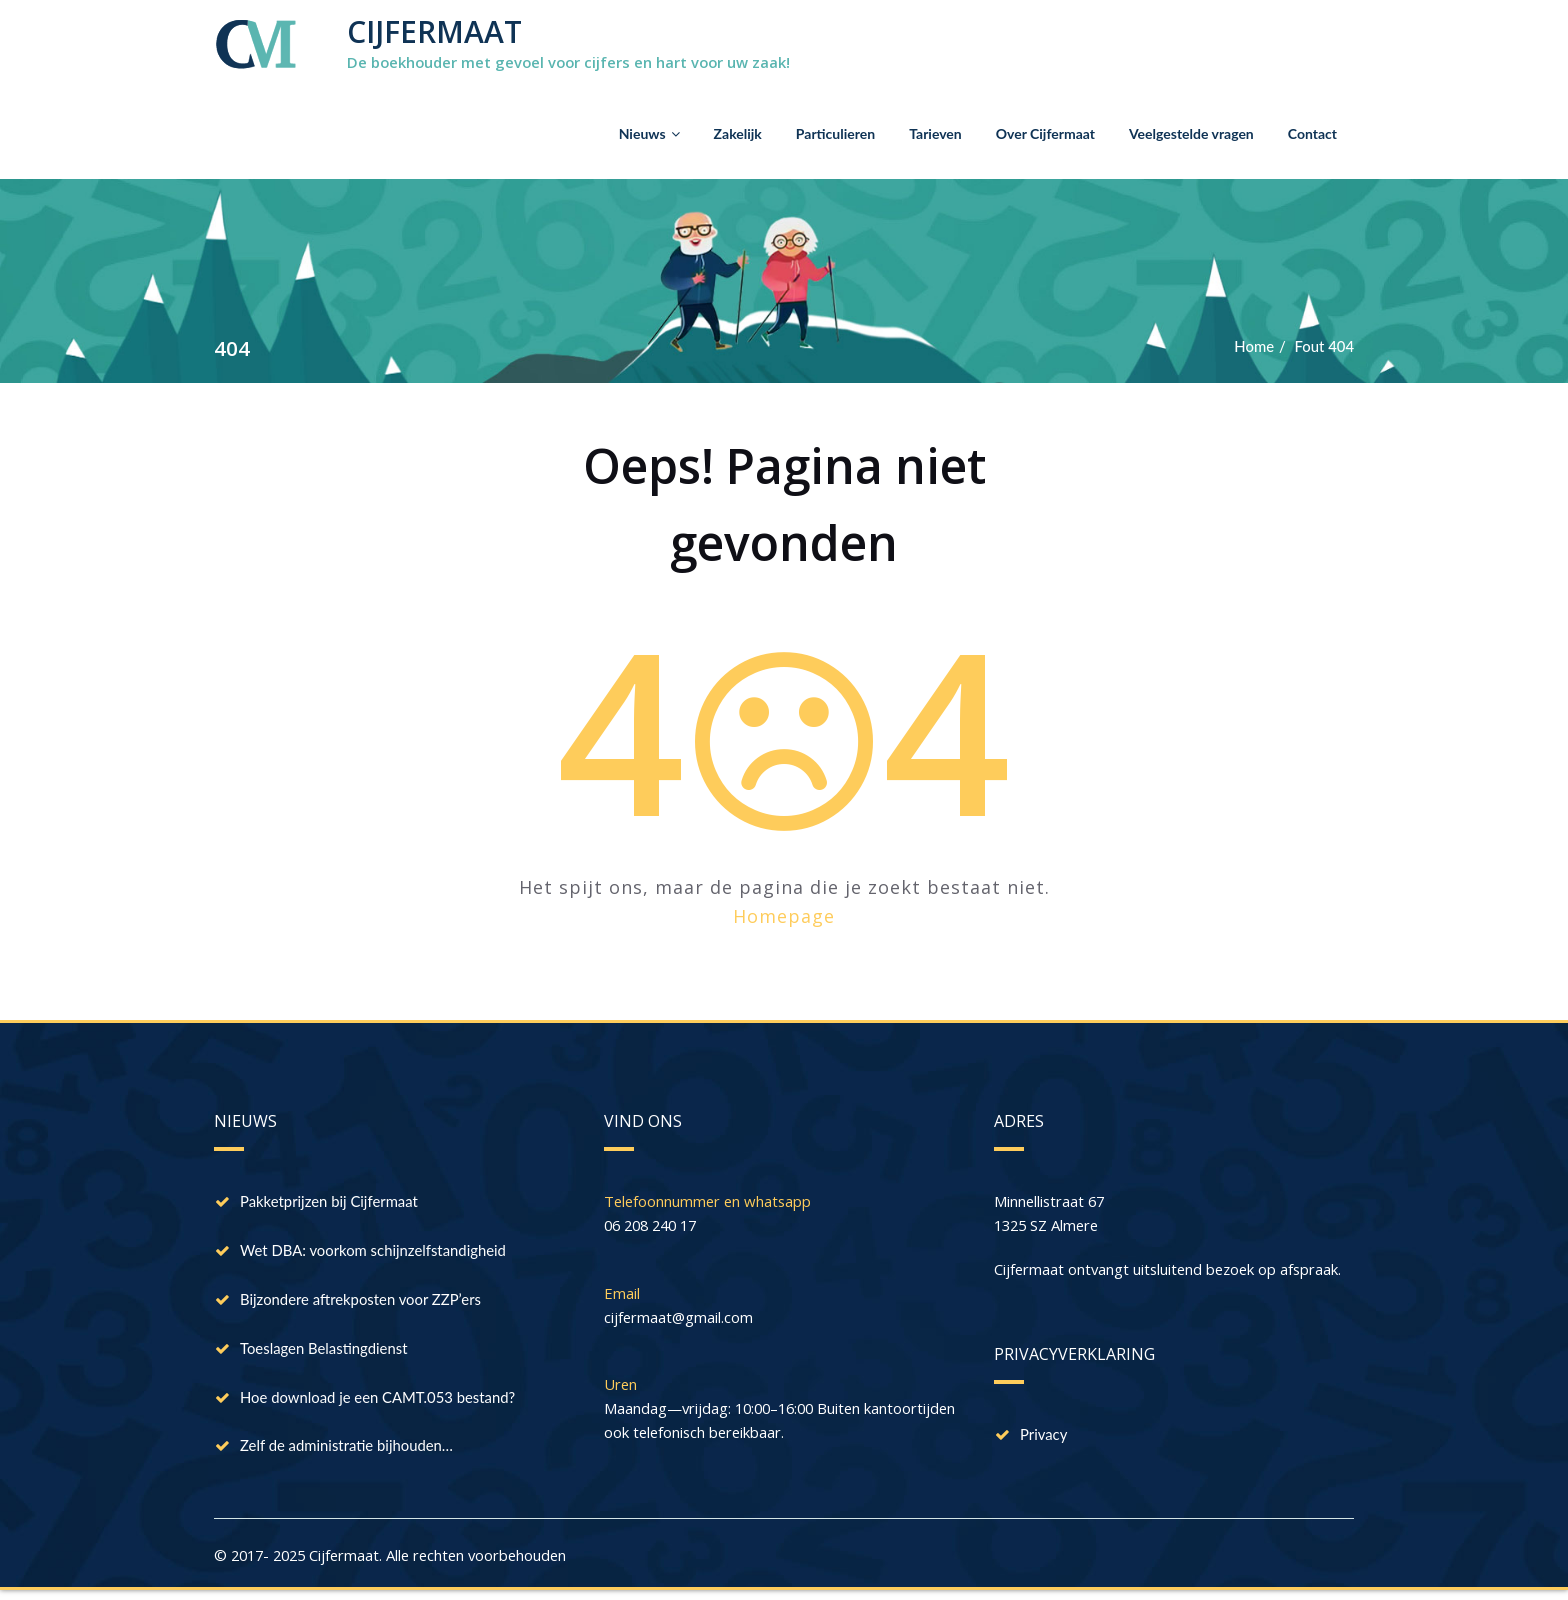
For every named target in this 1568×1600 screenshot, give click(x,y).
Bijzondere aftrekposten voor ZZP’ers (361, 1302)
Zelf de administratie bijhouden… (347, 1452)
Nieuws (649, 133)
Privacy (1044, 1436)
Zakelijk (738, 133)
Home (1253, 346)
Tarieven (935, 133)
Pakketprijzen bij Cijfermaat (330, 1202)
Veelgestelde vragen (1191, 133)
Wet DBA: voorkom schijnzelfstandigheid (374, 1252)
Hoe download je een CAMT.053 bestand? (379, 1402)
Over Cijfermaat (1045, 133)
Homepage (784, 916)
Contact (1312, 133)
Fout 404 (1324, 346)
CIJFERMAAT (434, 31)
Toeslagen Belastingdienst (324, 1352)
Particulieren (835, 133)
